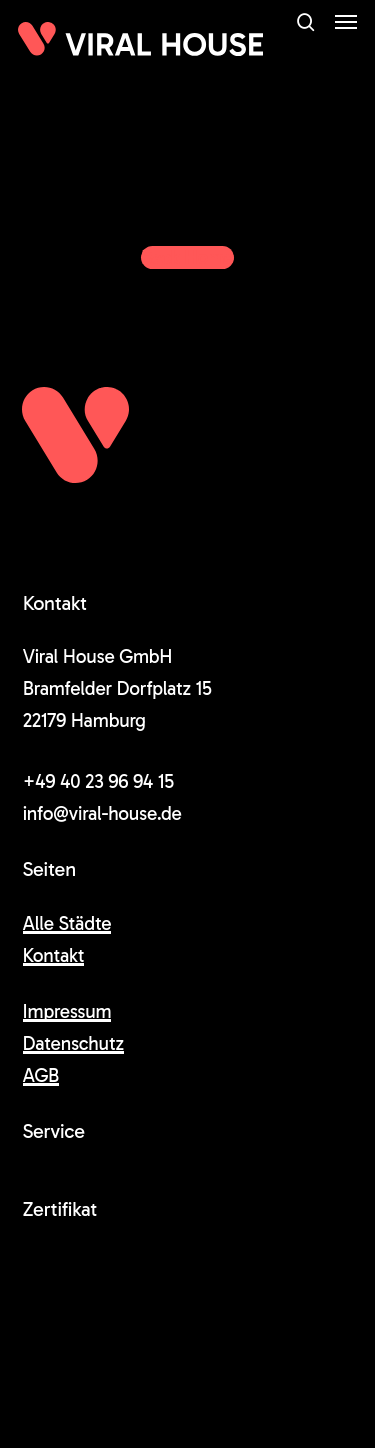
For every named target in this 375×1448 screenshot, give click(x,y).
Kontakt (54, 955)
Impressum (67, 1011)
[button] (346, 22)
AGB (41, 1075)
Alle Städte (67, 923)
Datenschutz (73, 1043)
